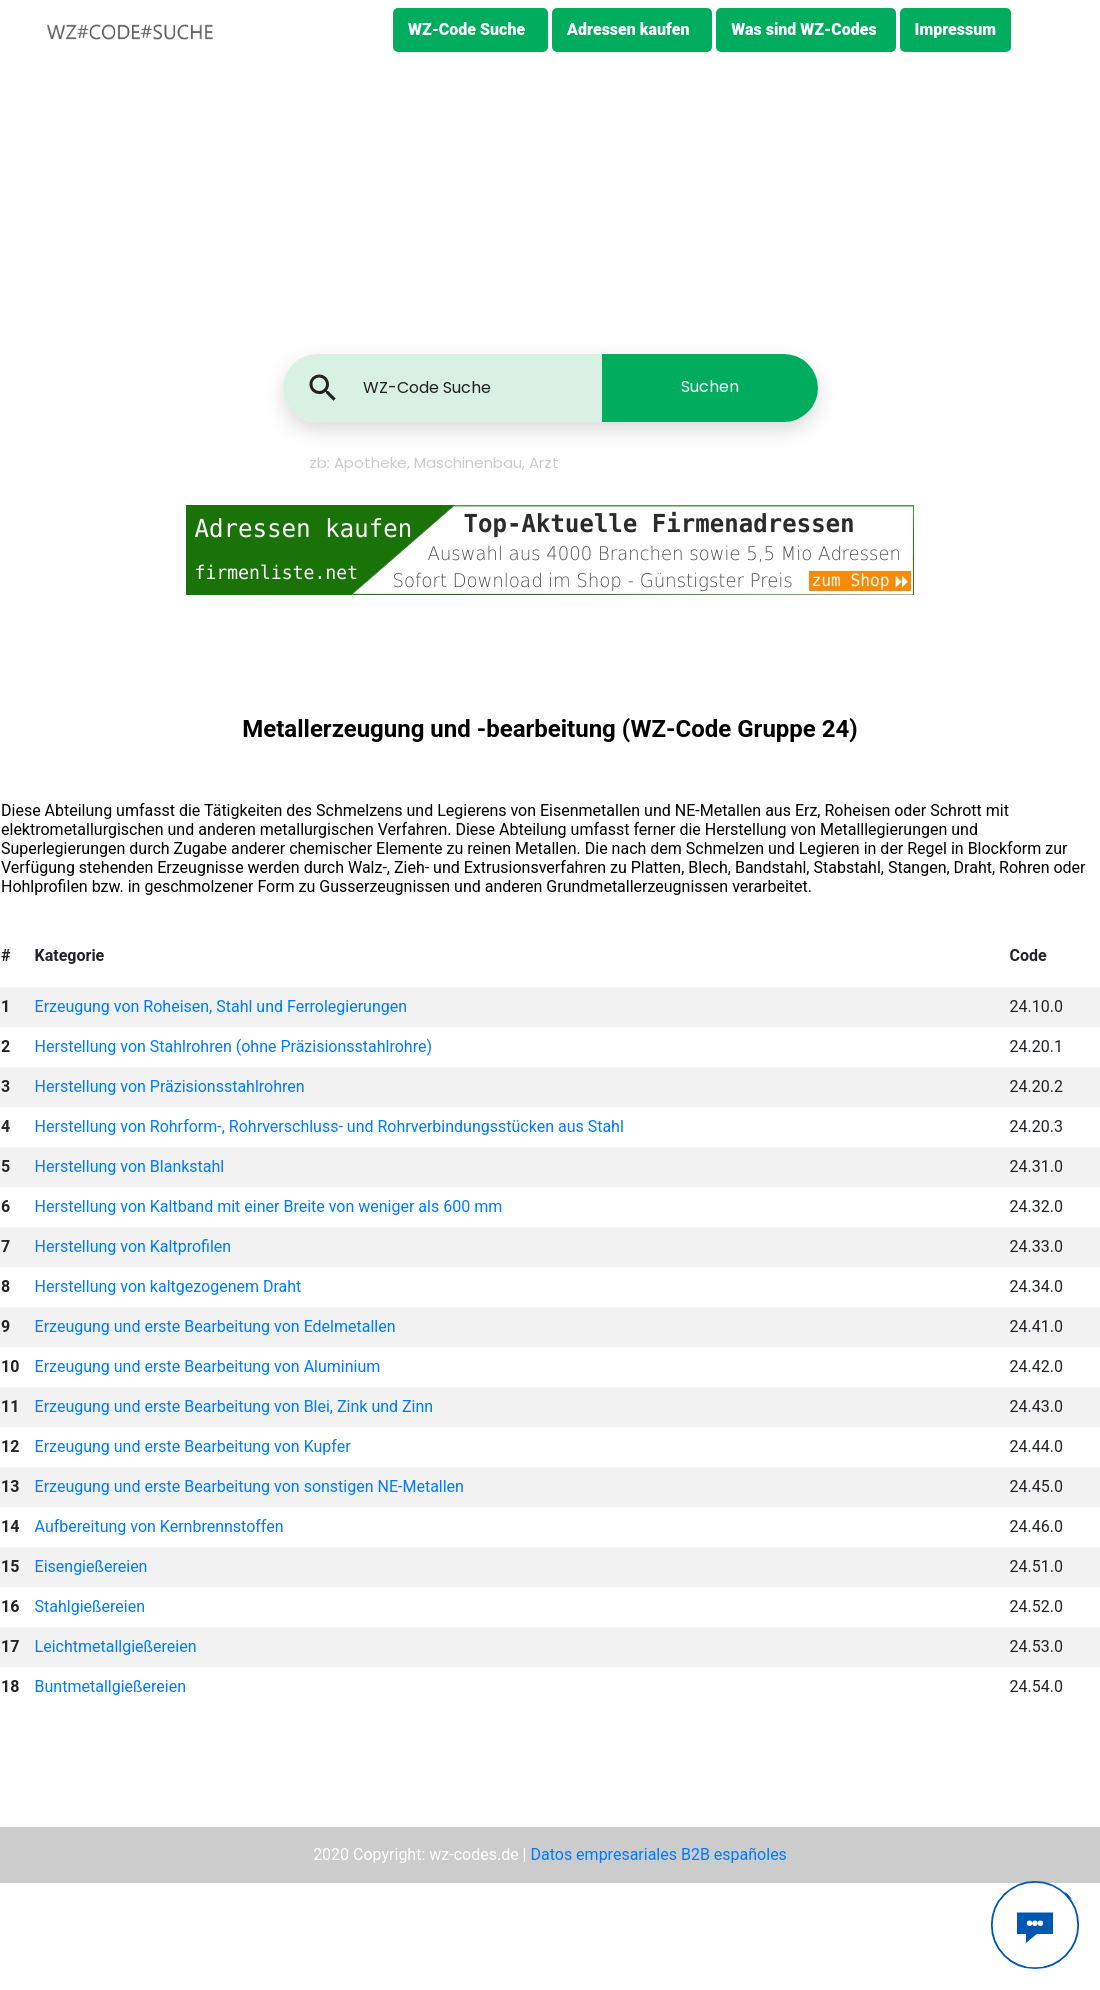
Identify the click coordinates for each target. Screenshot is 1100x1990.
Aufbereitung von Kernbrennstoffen (159, 1526)
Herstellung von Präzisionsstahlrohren (170, 1086)
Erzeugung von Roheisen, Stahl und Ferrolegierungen (221, 1006)
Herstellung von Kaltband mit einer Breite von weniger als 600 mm (269, 1206)
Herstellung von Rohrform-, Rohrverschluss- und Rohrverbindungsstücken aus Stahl (329, 1126)
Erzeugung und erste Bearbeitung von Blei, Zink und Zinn (234, 1406)
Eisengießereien (91, 1566)
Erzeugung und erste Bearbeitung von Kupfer (193, 1446)
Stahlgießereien (90, 1606)
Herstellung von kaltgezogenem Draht (168, 1286)
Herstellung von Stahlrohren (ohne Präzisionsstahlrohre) (233, 1046)
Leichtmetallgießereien (116, 1646)
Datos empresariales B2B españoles (658, 1854)
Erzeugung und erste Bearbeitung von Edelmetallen (215, 1326)
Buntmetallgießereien (110, 1686)
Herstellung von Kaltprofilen (133, 1246)
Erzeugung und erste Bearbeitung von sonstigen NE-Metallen (249, 1486)
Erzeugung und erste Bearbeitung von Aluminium (208, 1366)
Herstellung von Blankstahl (130, 1166)
